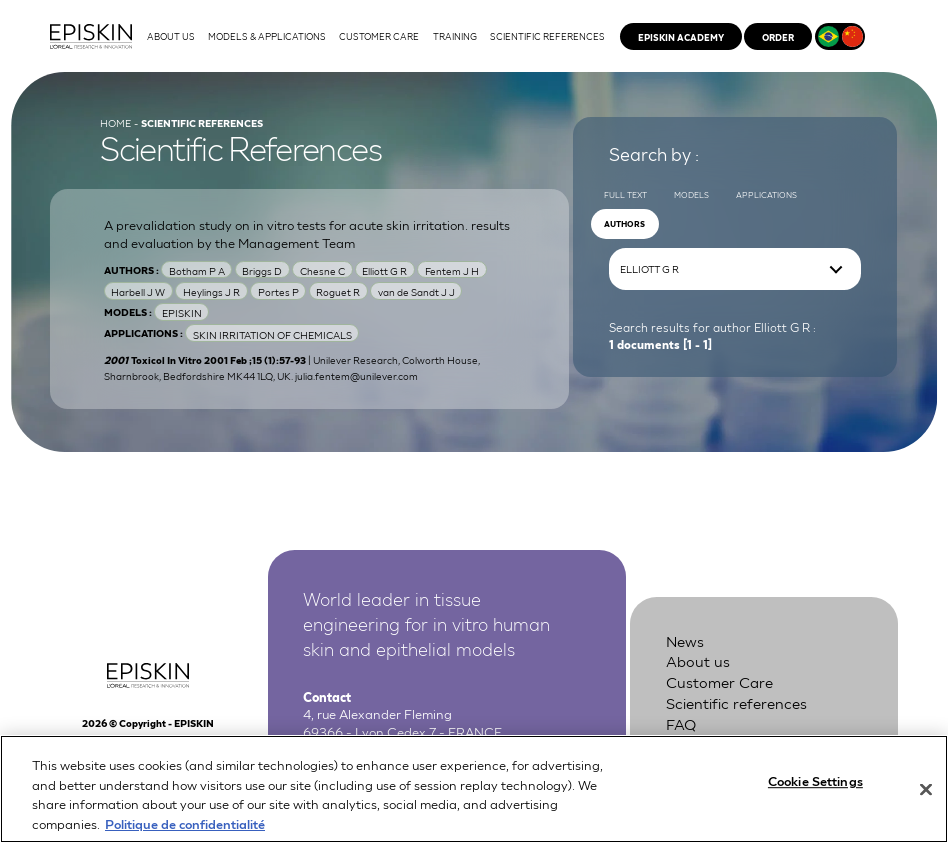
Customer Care (719, 681)
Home (115, 122)
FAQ (681, 723)
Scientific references (736, 702)
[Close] (926, 799)
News (685, 640)
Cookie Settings (815, 789)
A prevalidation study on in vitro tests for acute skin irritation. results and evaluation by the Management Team (307, 233)
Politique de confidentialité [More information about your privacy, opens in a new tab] (185, 832)
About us (698, 660)
